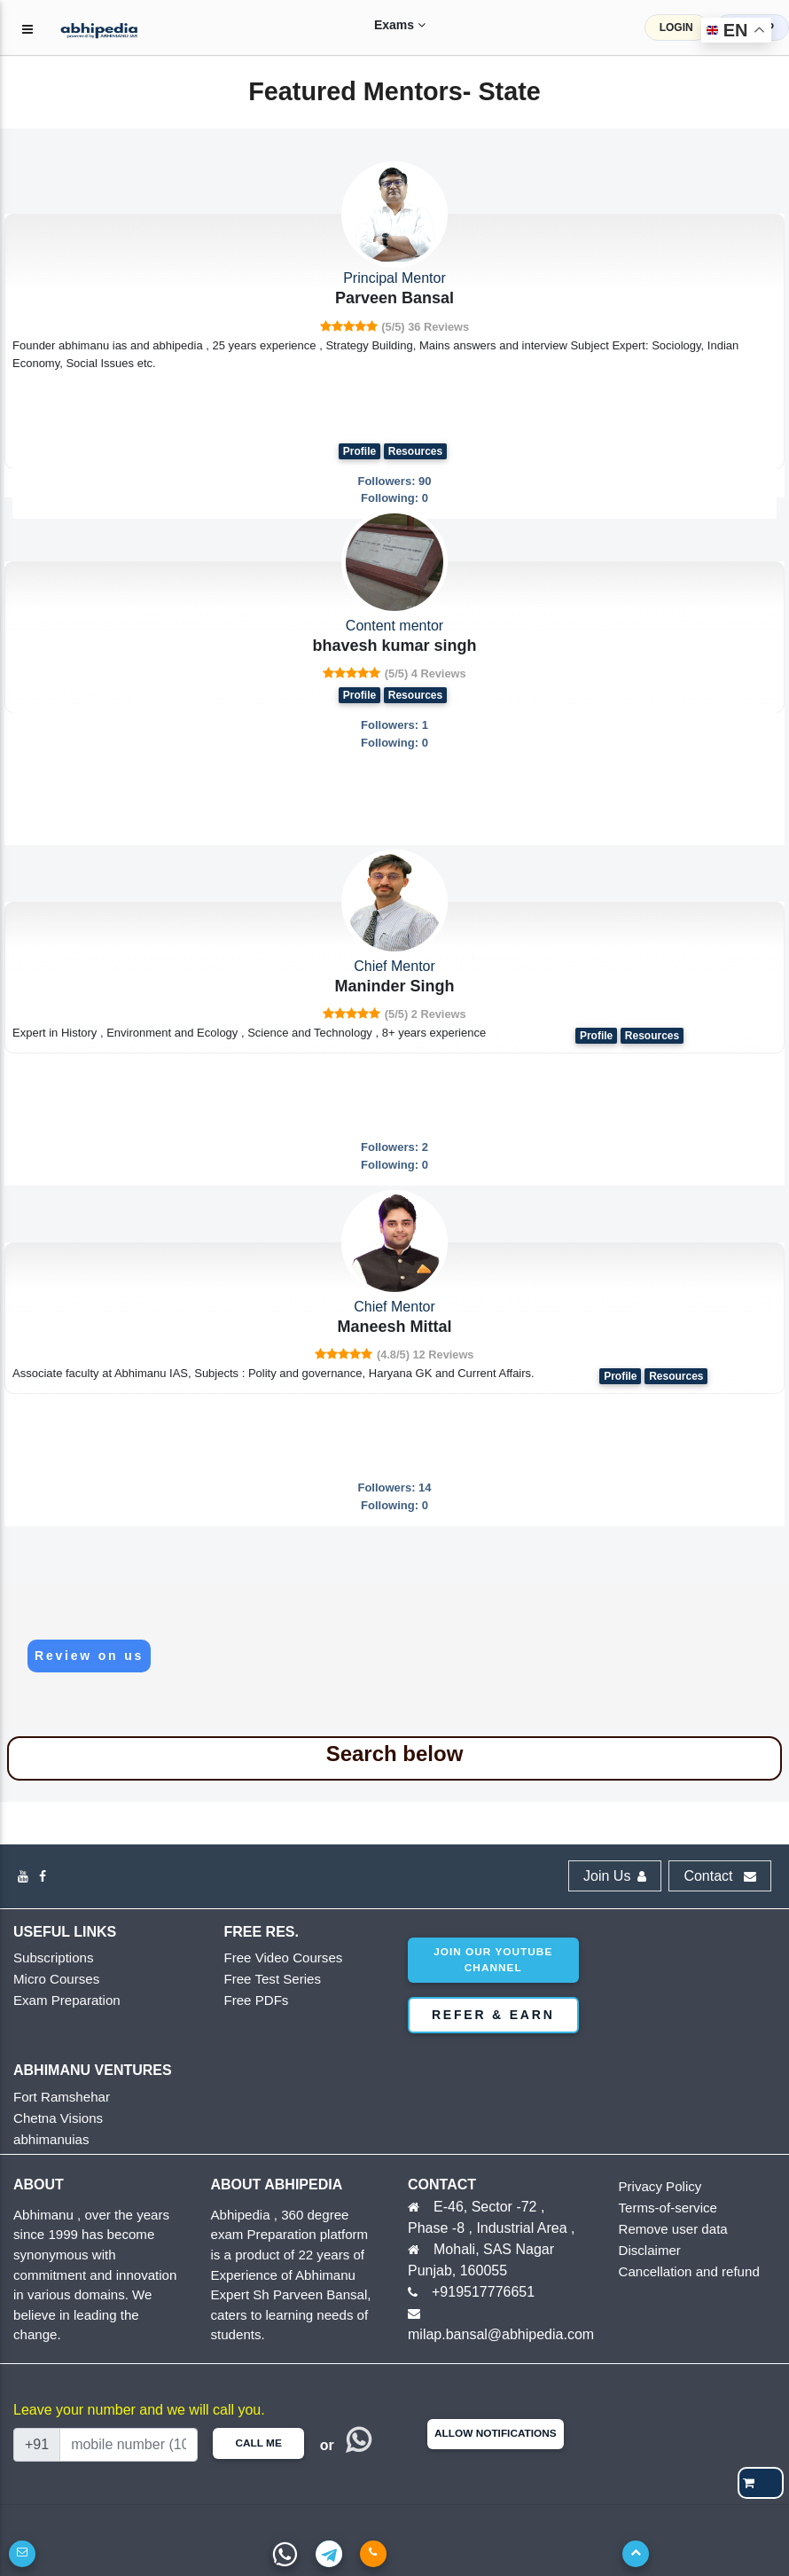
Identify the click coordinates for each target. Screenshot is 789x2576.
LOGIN (676, 27)
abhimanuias (46, 2140)
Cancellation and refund (679, 2272)
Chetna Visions (51, 2119)
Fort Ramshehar (55, 2097)
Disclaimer (646, 2251)
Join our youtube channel (493, 1960)
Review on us (89, 1655)
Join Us (614, 1875)
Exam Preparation (59, 2001)
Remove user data (666, 2229)
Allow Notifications (495, 2433)
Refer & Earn (493, 2015)
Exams (382, 25)
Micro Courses (50, 1979)
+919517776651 (483, 2291)
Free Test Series (266, 1979)
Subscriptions (47, 1958)
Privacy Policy (655, 2187)
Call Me (258, 2443)
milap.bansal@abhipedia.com (501, 2334)
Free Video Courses (275, 1958)
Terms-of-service (661, 2208)
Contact (720, 1875)
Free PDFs (252, 2001)
